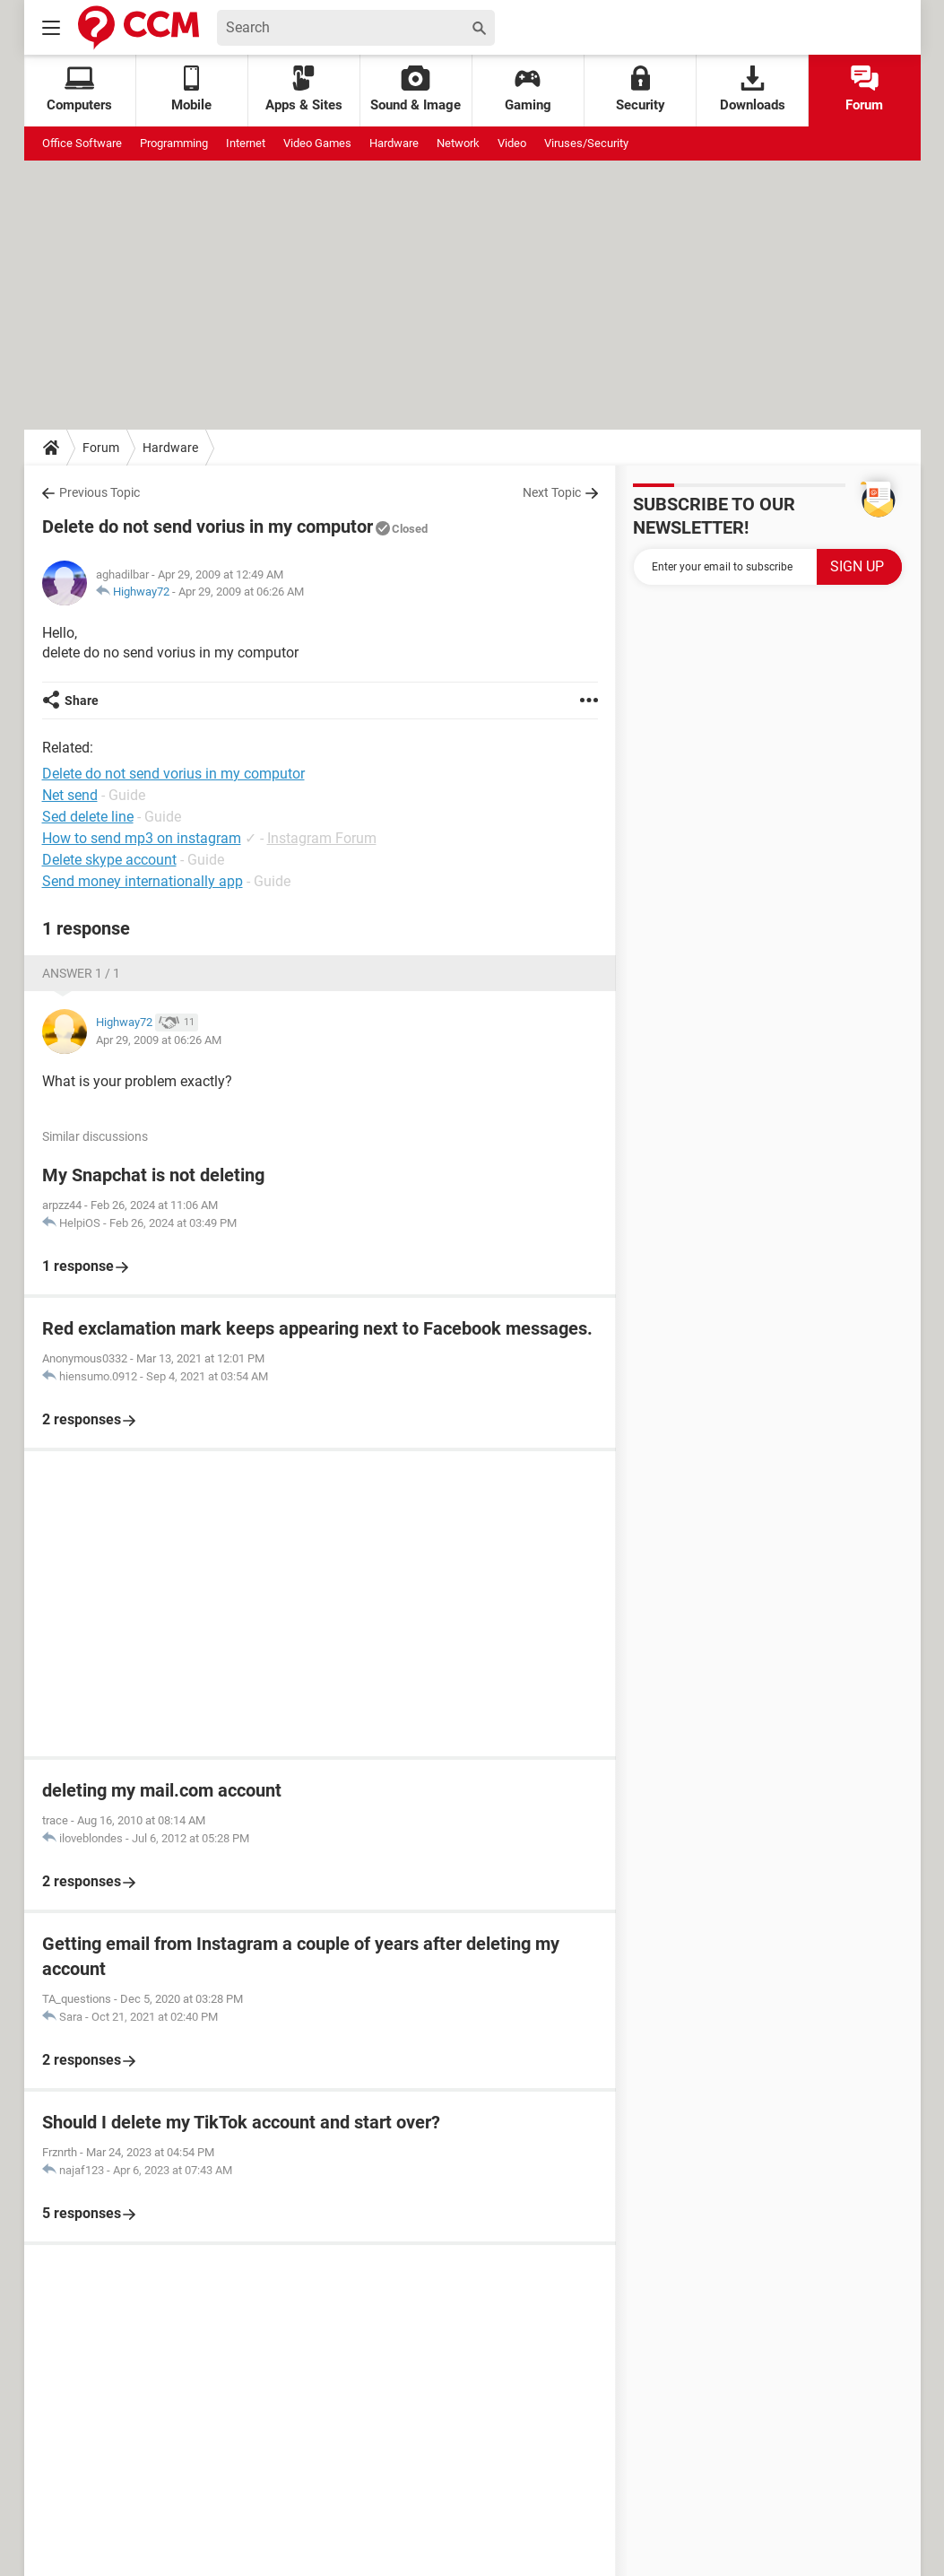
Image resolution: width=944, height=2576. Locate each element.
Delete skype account (109, 859)
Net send (70, 795)
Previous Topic (99, 492)
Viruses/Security (586, 143)
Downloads (752, 89)
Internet (245, 143)
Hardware (394, 143)
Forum (864, 89)
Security (640, 89)
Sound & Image (415, 89)
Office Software (82, 143)
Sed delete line (88, 816)
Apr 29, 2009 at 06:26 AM (241, 591)
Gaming (528, 89)
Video (512, 143)
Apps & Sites (303, 89)
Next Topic (552, 492)
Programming (174, 143)
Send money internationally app (142, 881)
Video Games (317, 143)
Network (458, 143)
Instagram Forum (322, 838)
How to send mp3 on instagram (141, 838)
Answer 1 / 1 (81, 973)
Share (82, 700)
